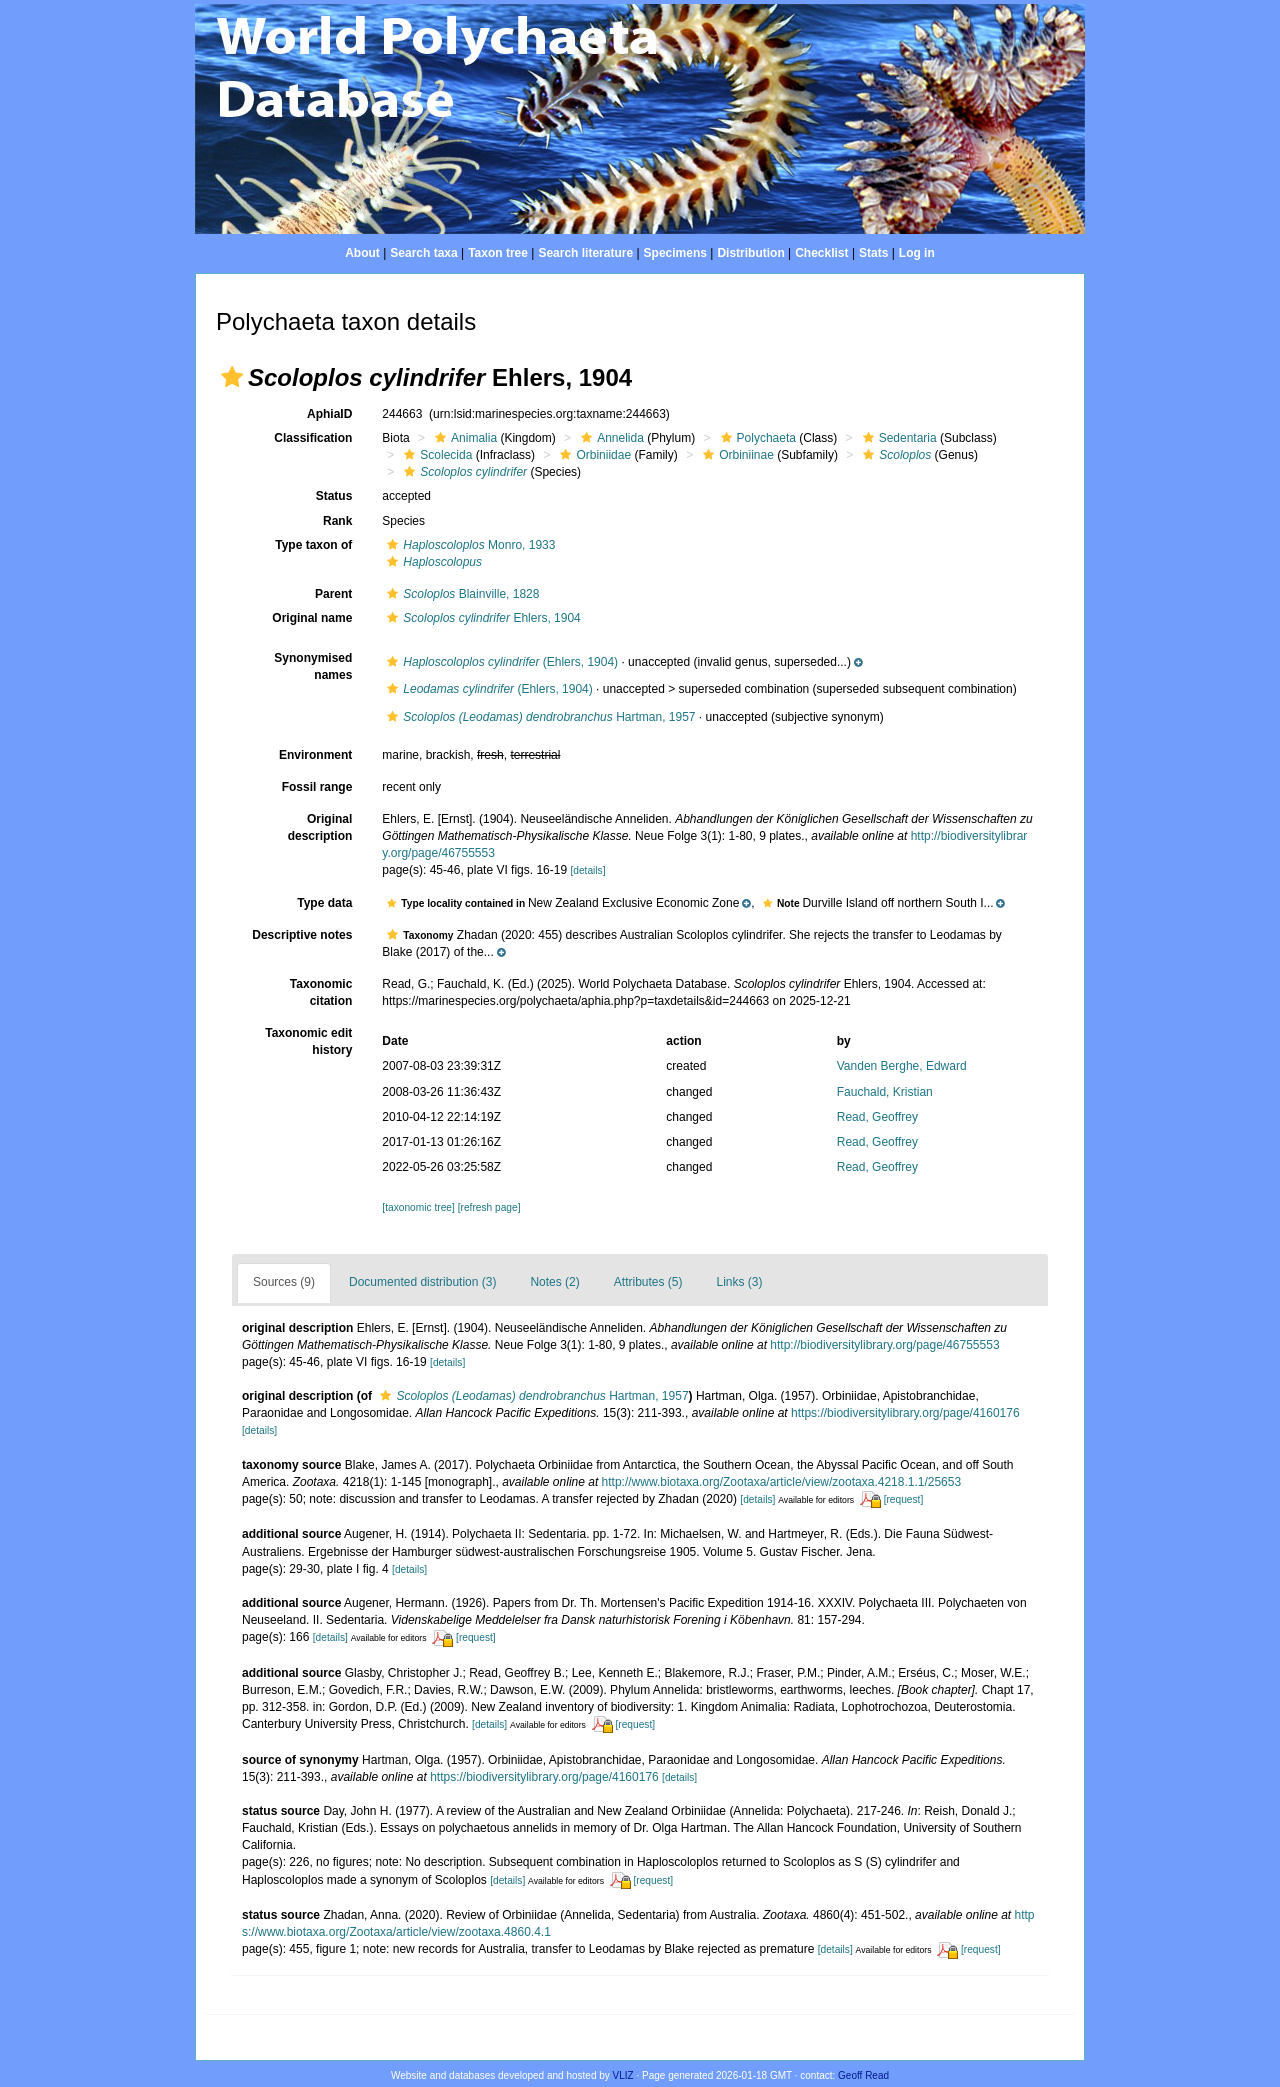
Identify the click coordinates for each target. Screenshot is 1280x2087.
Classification (313, 438)
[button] (232, 377)
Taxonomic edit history (308, 1041)
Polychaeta (756, 438)
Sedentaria (897, 438)
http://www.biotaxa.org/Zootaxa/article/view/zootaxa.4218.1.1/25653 (782, 1482)
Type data (324, 903)
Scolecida (435, 455)
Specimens (675, 253)
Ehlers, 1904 (481, 618)
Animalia (463, 438)
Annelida (610, 438)
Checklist (821, 253)
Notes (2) (554, 1282)
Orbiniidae (593, 455)
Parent (333, 594)
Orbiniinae (736, 455)
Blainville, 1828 (460, 594)
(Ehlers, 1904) (500, 662)
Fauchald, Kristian (885, 1092)
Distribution (750, 253)
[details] (587, 870)
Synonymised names (313, 666)
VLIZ (623, 2075)
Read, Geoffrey (877, 1117)
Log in (917, 253)
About (362, 253)
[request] (904, 1499)
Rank (337, 521)
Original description (320, 827)
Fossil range (317, 787)
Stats (873, 253)
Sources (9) (284, 1282)
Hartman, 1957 (538, 717)
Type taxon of (313, 545)
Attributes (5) (648, 1282)
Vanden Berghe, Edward (902, 1066)
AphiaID (329, 414)
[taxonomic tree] (418, 1207)
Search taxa (423, 253)
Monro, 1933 (468, 545)
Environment (315, 755)
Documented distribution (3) (422, 1282)
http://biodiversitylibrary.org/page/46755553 (884, 1345)
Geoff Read (863, 2075)
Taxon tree (498, 253)
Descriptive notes (302, 935)
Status (334, 496)
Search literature (585, 253)
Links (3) (740, 1282)
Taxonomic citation (321, 992)
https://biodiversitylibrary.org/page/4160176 (905, 1413)
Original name (312, 618)
